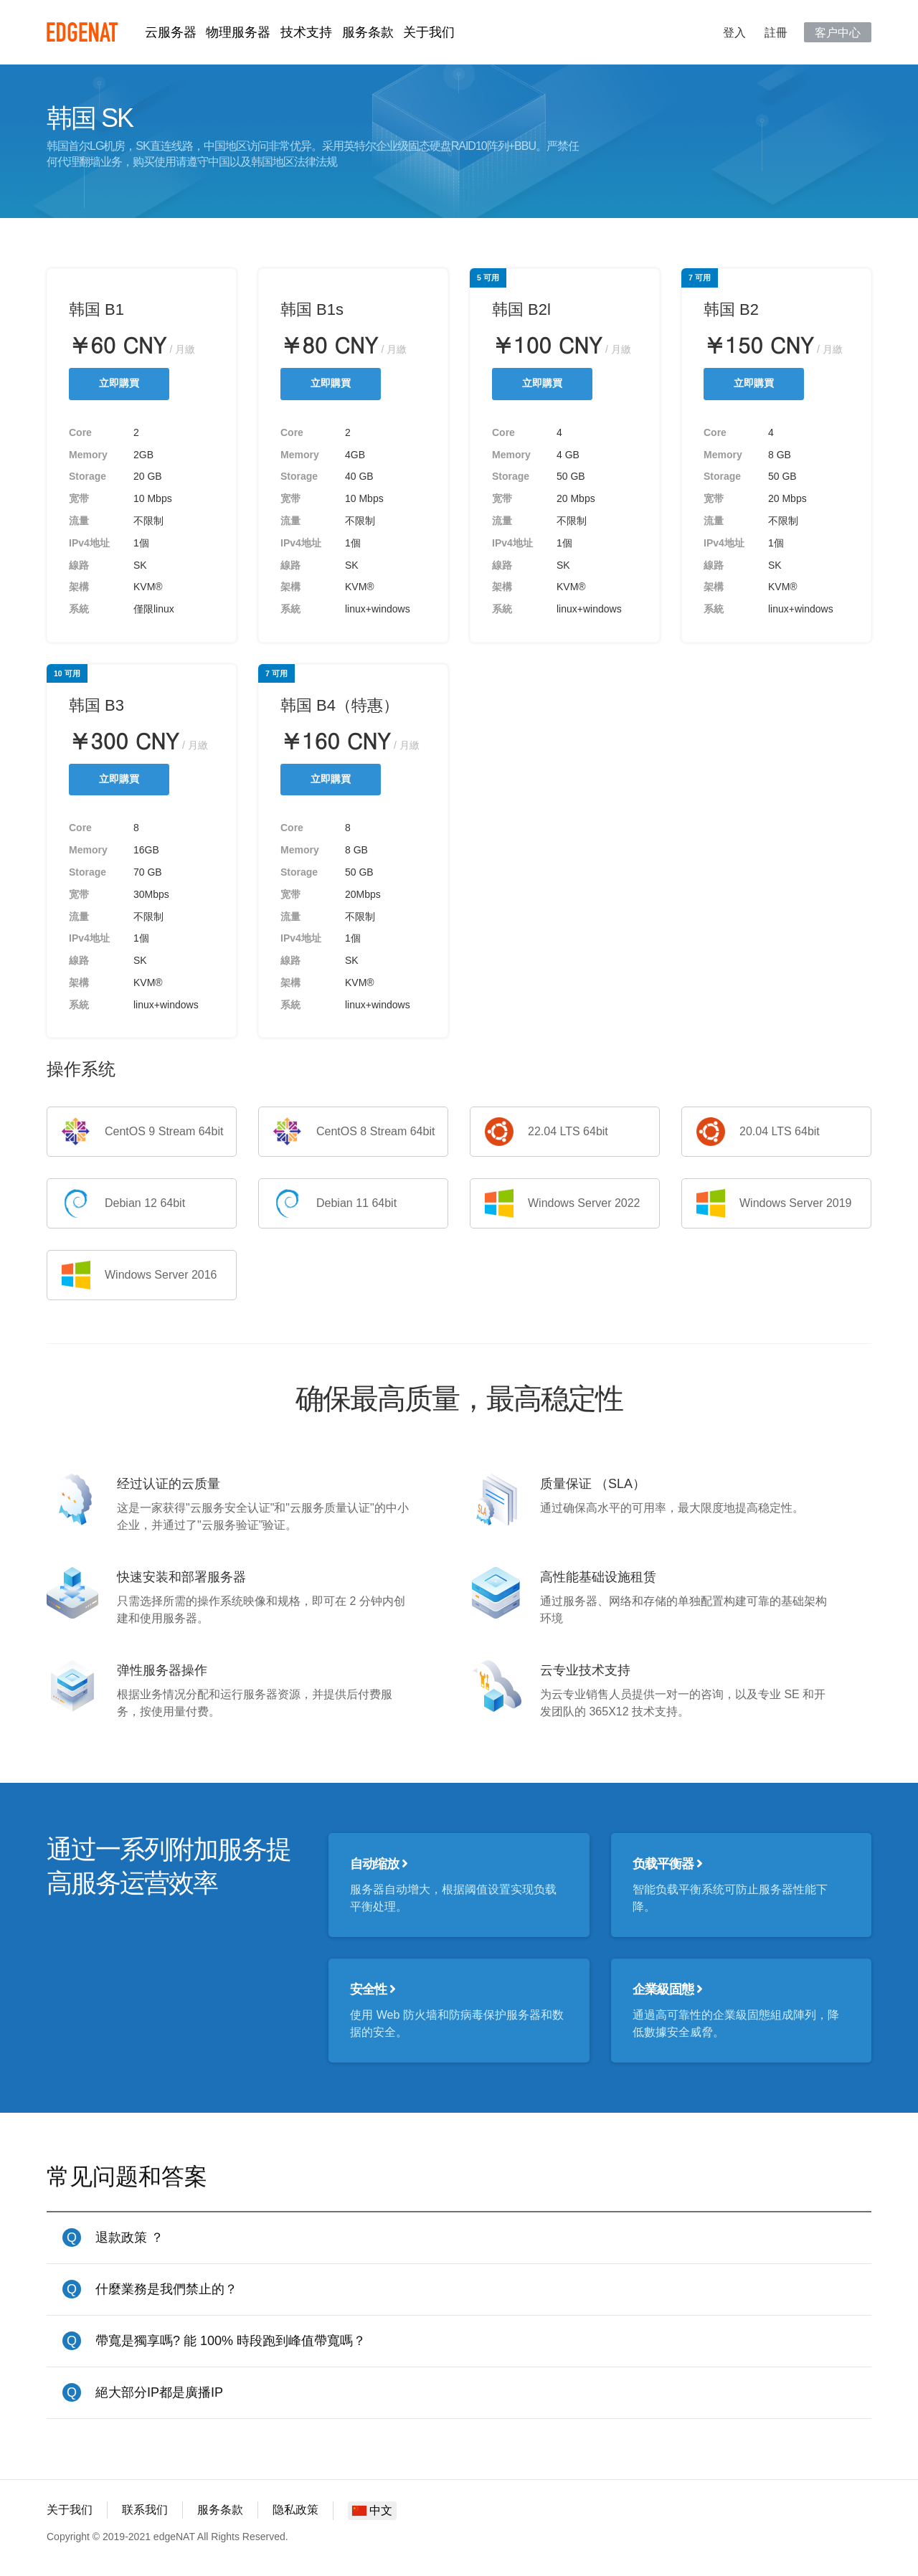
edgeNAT (82, 32)
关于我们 (429, 32)
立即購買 (119, 383)
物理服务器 (238, 32)
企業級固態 (667, 1989)
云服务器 (171, 32)
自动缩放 (378, 1864)
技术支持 (306, 32)
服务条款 (368, 32)
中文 (372, 2510)
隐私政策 (295, 2510)
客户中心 (838, 32)
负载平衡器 (667, 1864)
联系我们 (145, 2510)
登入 (734, 32)
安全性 (372, 1989)
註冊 (776, 32)
